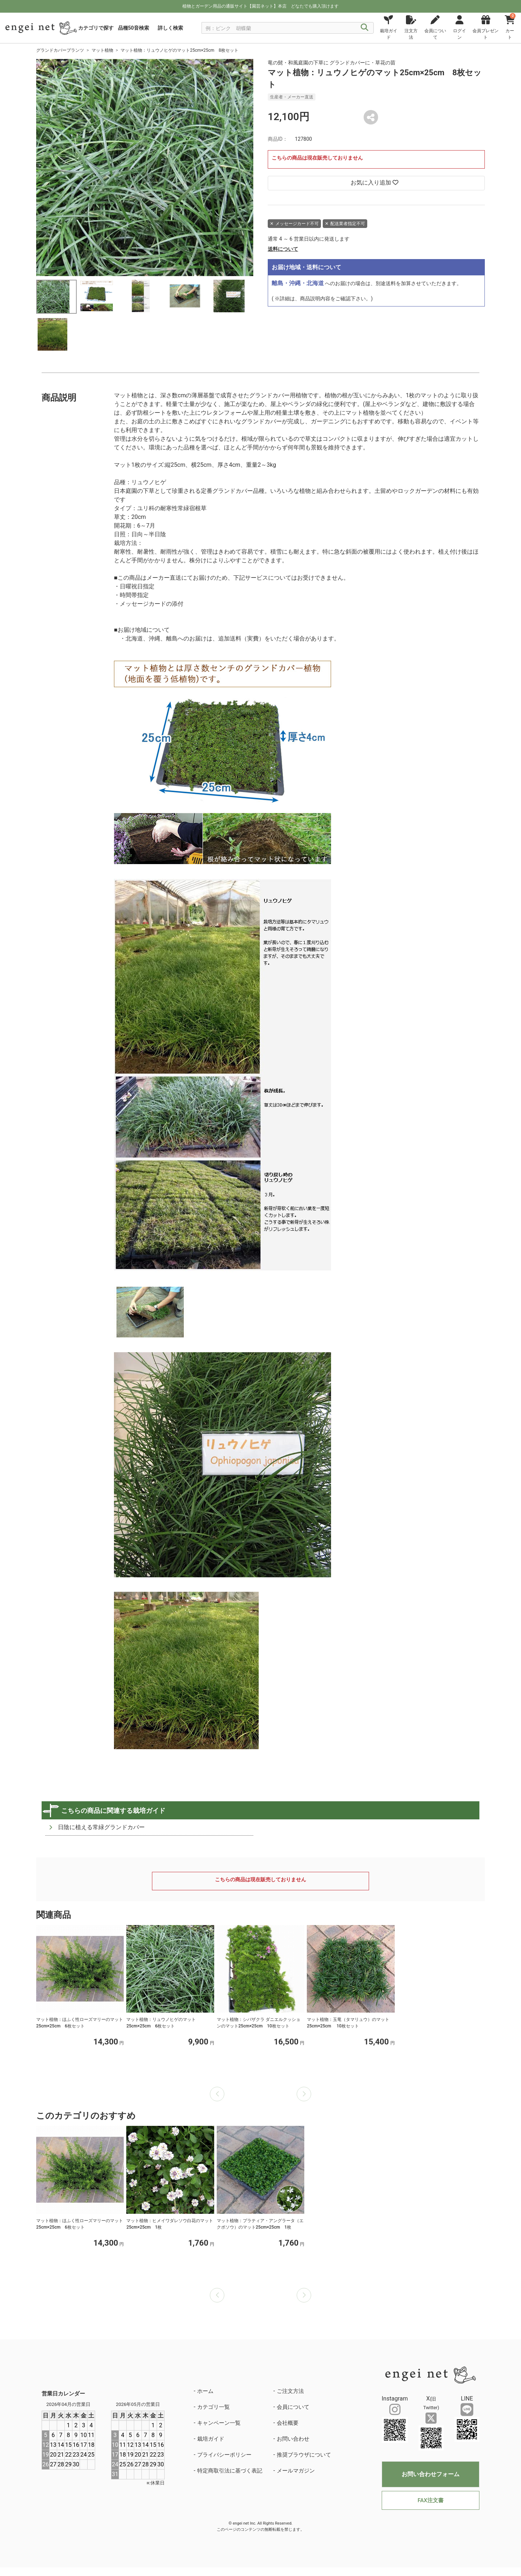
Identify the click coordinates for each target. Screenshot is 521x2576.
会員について (293, 2407)
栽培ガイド (210, 2439)
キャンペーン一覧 (219, 2423)
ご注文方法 (290, 2391)
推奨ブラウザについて (304, 2455)
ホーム (205, 2391)
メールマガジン (296, 2470)
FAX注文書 (430, 2500)
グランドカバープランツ (60, 50)
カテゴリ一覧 (213, 2407)
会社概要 (287, 2423)
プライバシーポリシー (224, 2455)
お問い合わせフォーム (430, 2474)
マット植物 (102, 50)
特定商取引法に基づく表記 (229, 2470)
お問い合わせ (293, 2439)
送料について (283, 249)
